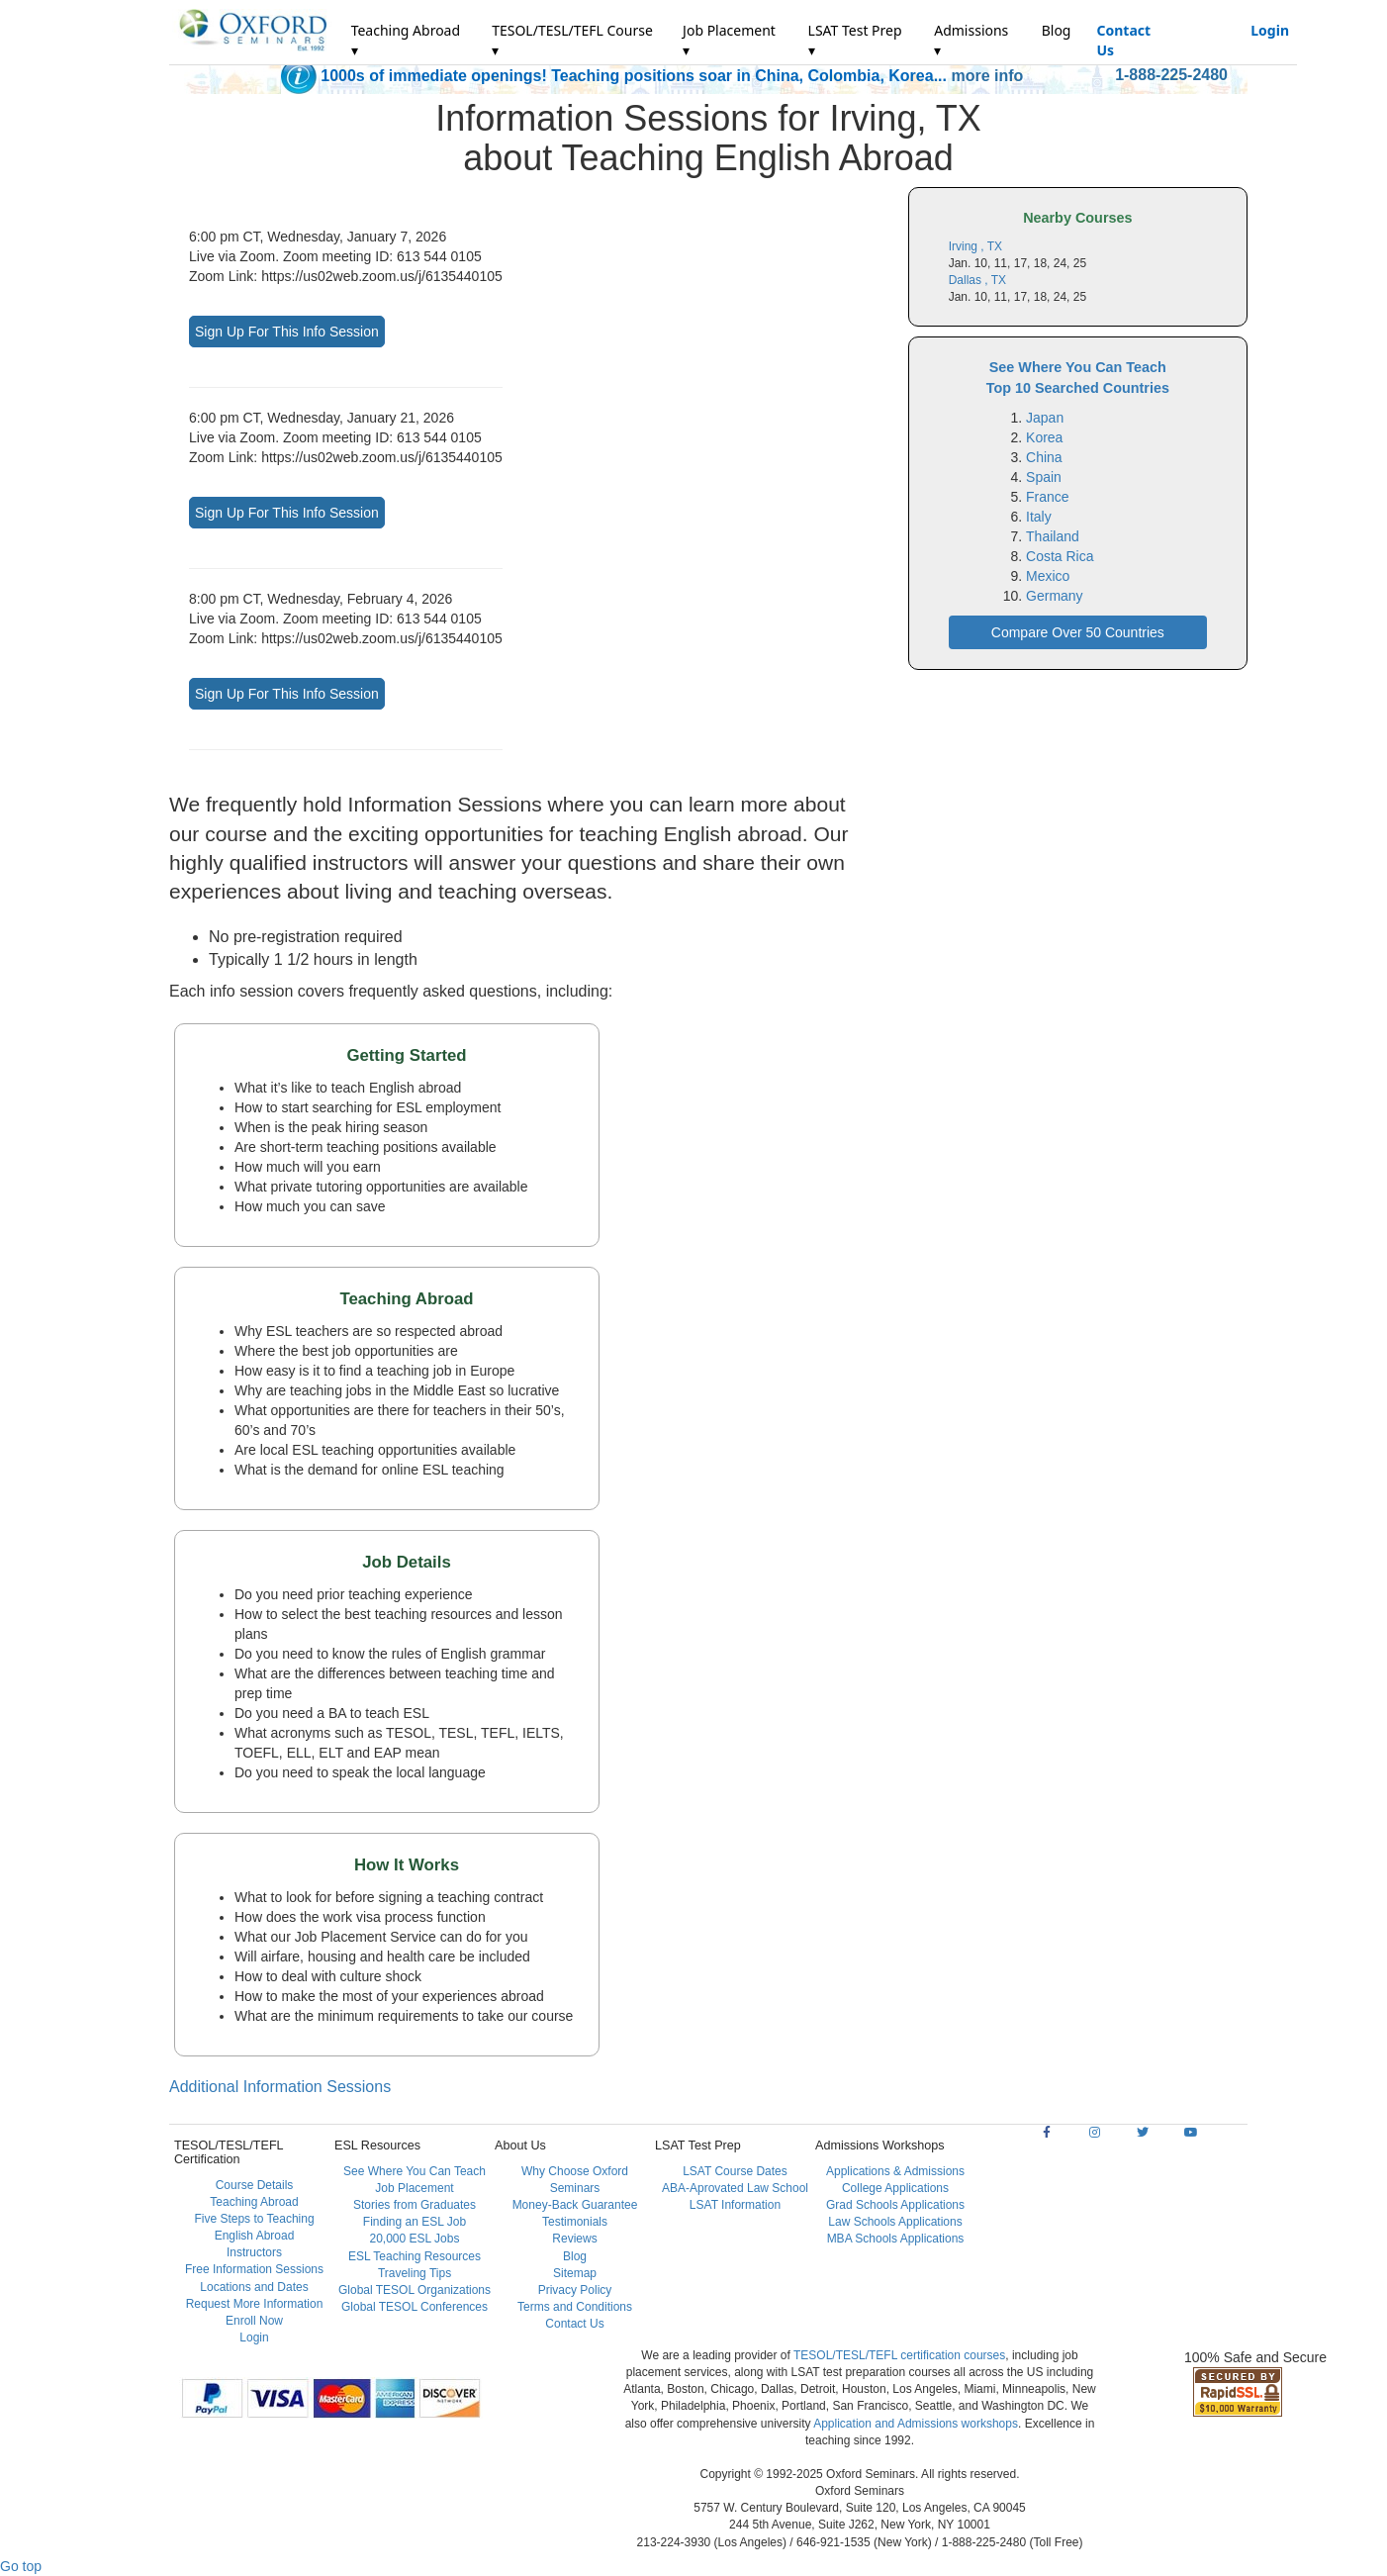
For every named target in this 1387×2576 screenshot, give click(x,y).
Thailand (1052, 536)
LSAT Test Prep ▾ (855, 40)
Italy (1039, 517)
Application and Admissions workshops (915, 2424)
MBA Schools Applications (896, 2238)
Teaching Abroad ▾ (405, 40)
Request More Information (255, 2304)
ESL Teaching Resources (414, 2256)
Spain (1044, 477)
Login (1269, 30)
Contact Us (1123, 40)
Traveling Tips (414, 2273)
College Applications (895, 2188)
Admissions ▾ (971, 40)
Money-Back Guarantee (575, 2205)
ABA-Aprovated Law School (735, 2188)
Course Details (255, 2185)
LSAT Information (735, 2205)
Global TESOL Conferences (414, 2307)
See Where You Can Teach (414, 2171)
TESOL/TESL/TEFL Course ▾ (572, 40)
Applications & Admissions (895, 2171)
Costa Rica (1059, 556)
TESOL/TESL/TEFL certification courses (899, 2355)
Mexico (1047, 576)
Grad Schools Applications (895, 2205)
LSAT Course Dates (735, 2171)
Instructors (254, 2252)
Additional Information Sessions (280, 2086)
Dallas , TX (977, 280)
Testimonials (574, 2222)
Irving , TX (975, 246)
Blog (1056, 30)
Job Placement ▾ (729, 40)
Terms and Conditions (574, 2307)
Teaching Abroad (254, 2202)
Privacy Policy (575, 2290)
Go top (21, 2566)
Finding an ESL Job (414, 2222)
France (1047, 497)
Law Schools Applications (895, 2222)
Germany (1054, 596)
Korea (1044, 437)
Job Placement (414, 2188)
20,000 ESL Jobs (415, 2238)
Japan (1044, 418)
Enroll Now (254, 2321)
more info (987, 75)
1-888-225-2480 (1171, 74)
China (1044, 457)
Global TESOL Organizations (414, 2290)
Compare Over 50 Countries (1077, 632)
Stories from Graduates (414, 2205)
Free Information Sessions (254, 2269)
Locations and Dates (254, 2287)
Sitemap (575, 2273)
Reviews (574, 2238)
